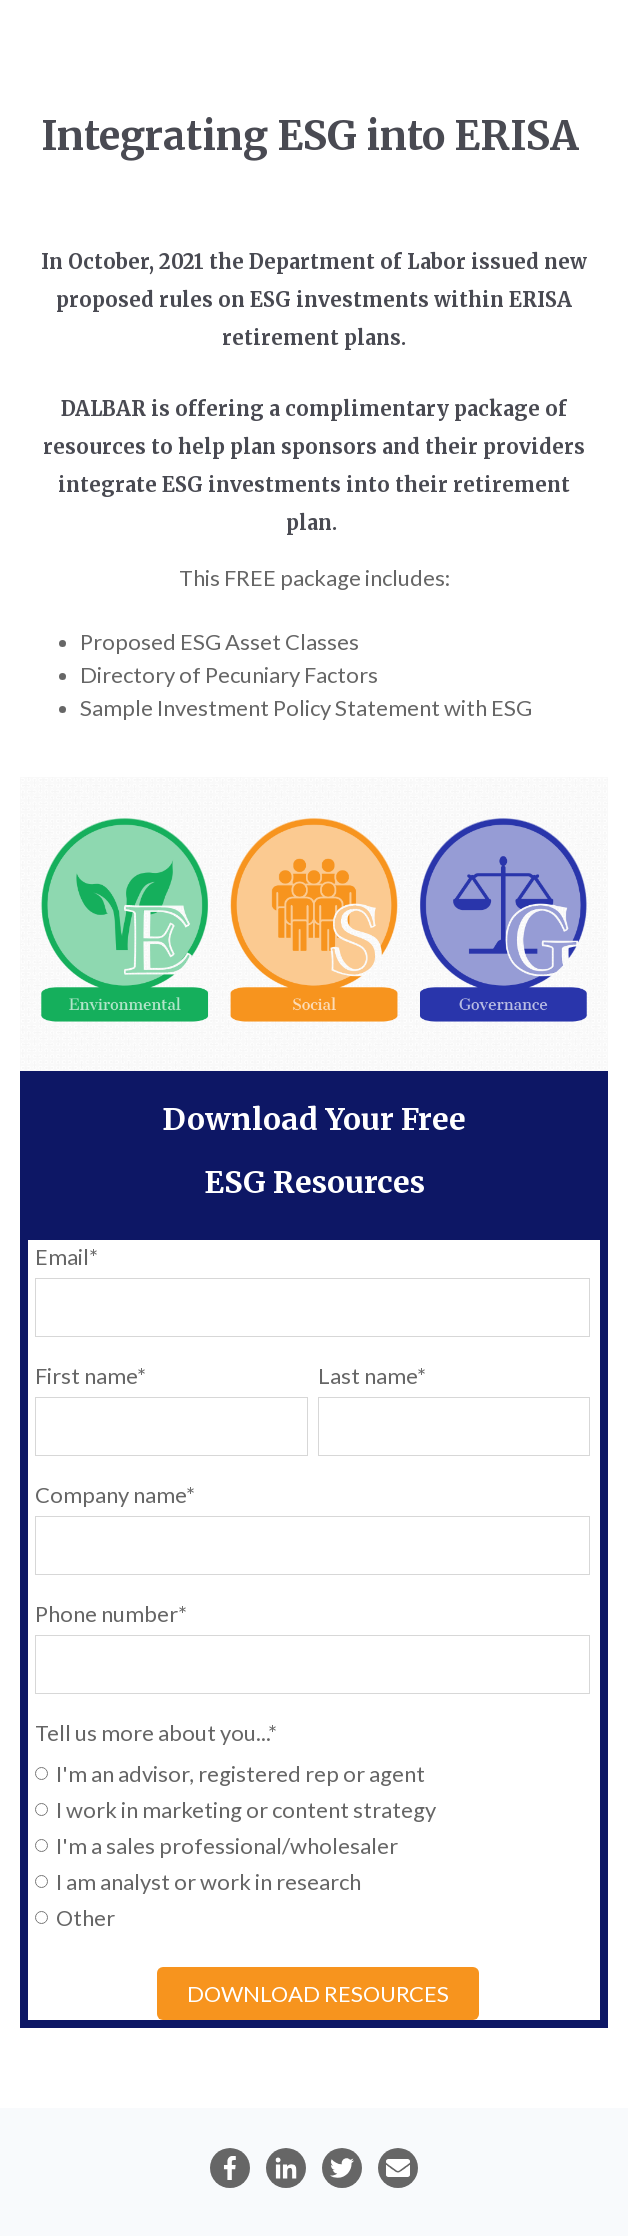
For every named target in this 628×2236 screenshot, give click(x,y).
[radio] (312, 1772)
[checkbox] (312, 1844)
